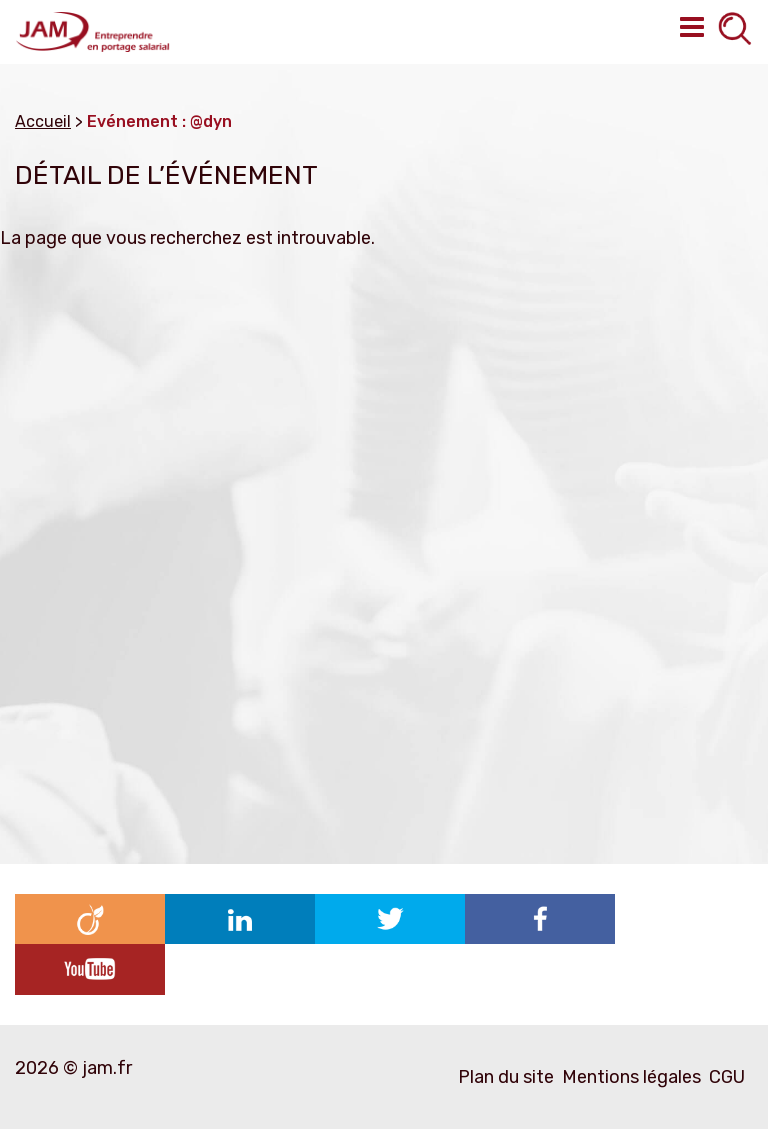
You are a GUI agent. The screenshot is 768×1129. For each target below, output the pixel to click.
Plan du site (506, 1077)
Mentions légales (631, 1077)
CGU (727, 1077)
